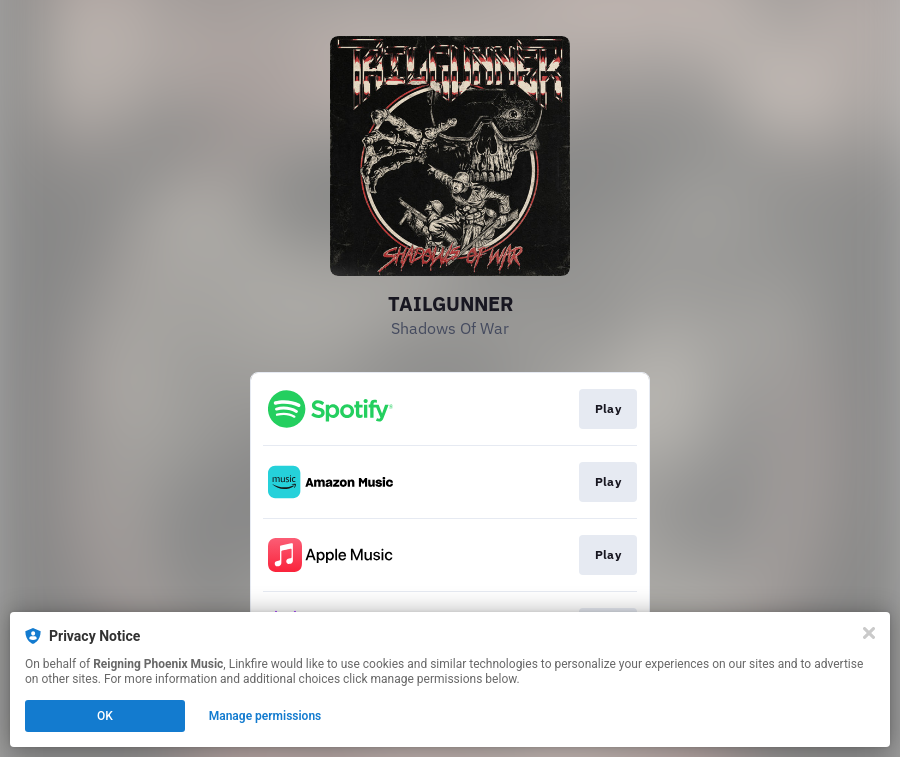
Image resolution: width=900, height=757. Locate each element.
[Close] (869, 633)
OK (105, 716)
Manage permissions (265, 716)
